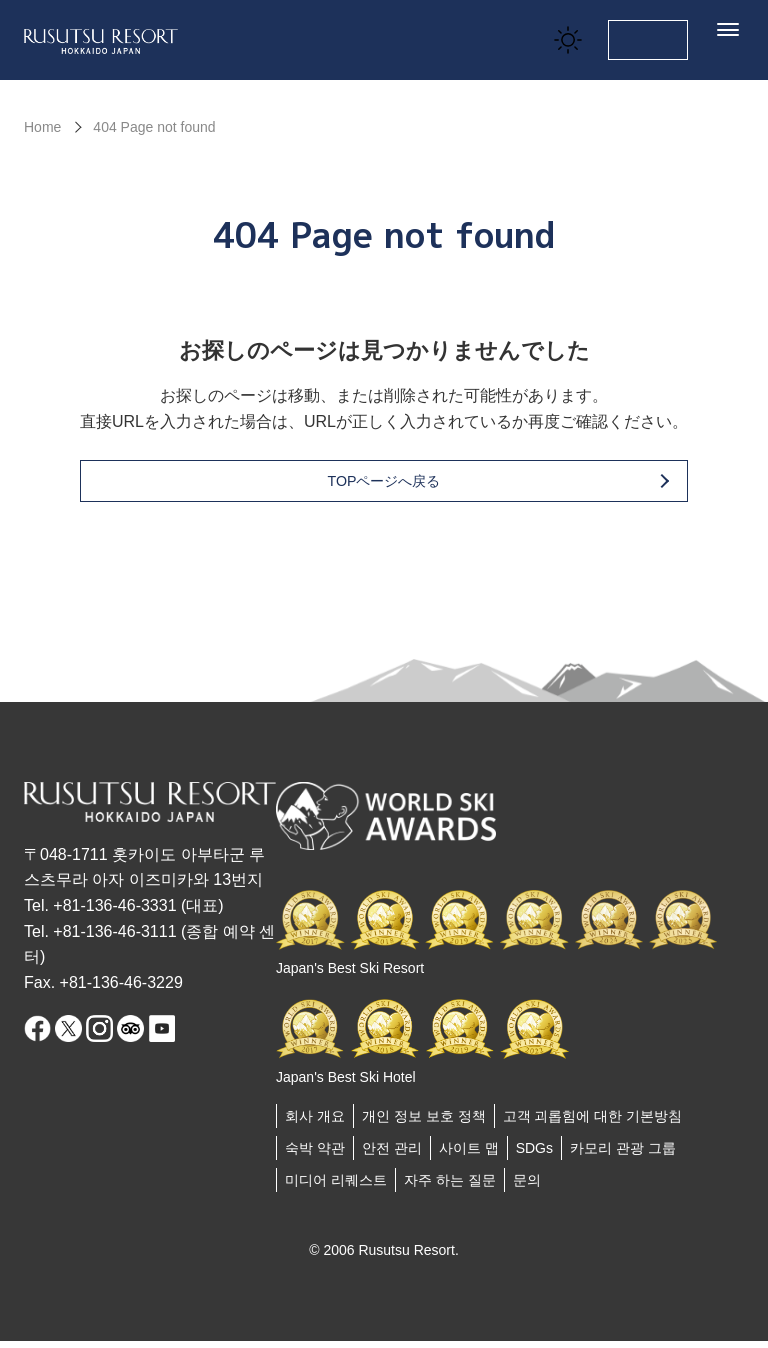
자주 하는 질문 (450, 1187)
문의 (527, 1187)
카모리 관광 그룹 (623, 1155)
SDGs (534, 1155)
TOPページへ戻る (416, 487)
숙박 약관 (315, 1155)
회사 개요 (315, 1123)
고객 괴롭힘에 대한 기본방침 (593, 1123)
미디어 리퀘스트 (336, 1187)
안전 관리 (392, 1155)
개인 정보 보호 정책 (424, 1123)
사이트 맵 (469, 1155)
